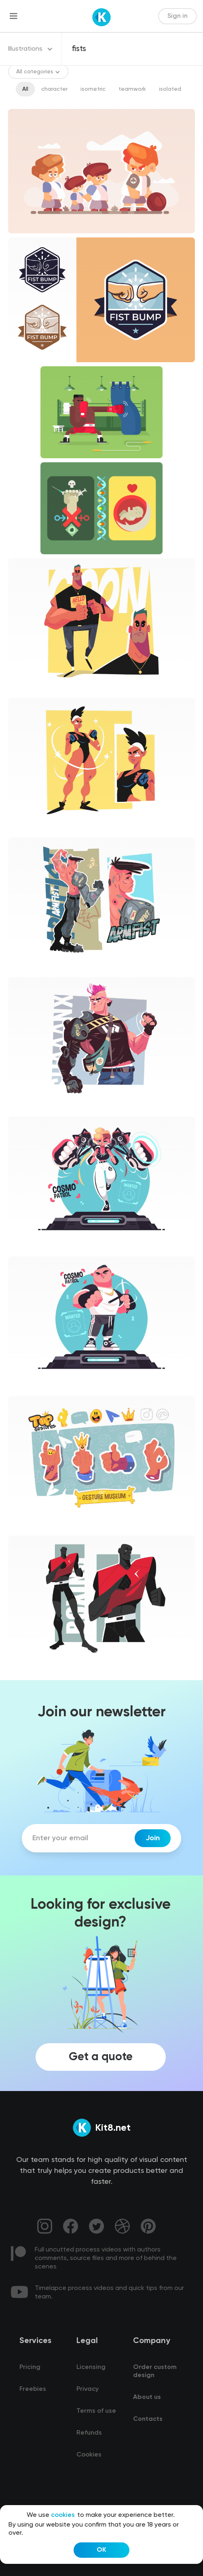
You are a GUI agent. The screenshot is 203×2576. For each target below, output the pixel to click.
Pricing (29, 2367)
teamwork (132, 89)
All (25, 89)
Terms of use (96, 2411)
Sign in (177, 16)
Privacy (87, 2389)
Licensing (91, 2367)
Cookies (89, 2455)
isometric (93, 89)
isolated (170, 89)
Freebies (32, 2389)
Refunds (89, 2433)
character (54, 89)
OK (101, 2550)
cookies (63, 2515)
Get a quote (101, 2057)
